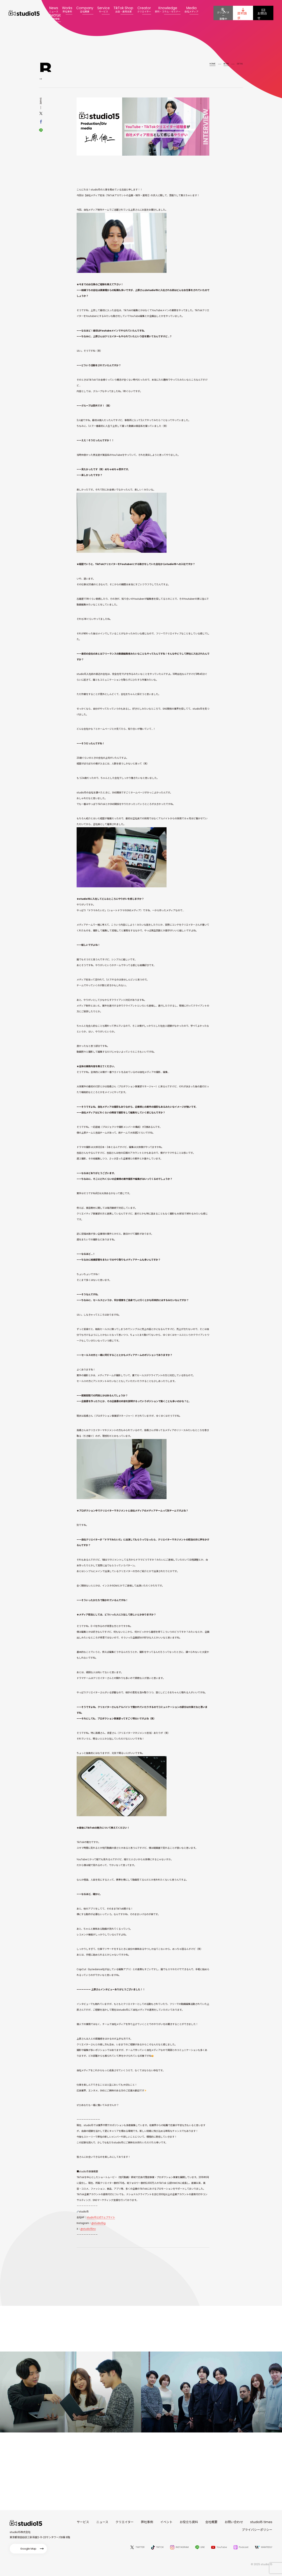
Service (103, 9)
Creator (144, 9)
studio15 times (261, 2522)
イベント (166, 2522)
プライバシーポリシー (257, 2530)
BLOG (226, 63)
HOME (212, 63)
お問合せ (262, 15)
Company (84, 9)
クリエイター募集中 (223, 16)
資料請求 (242, 15)
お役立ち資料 (189, 2522)
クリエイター (124, 2522)
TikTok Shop (123, 9)
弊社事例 (147, 2522)
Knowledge (168, 9)
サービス (83, 2522)
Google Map (28, 2548)
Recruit (55, 16)
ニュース (102, 2522)
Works (67, 9)
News (53, 9)
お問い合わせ (234, 2522)
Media (191, 9)
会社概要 (211, 2522)
